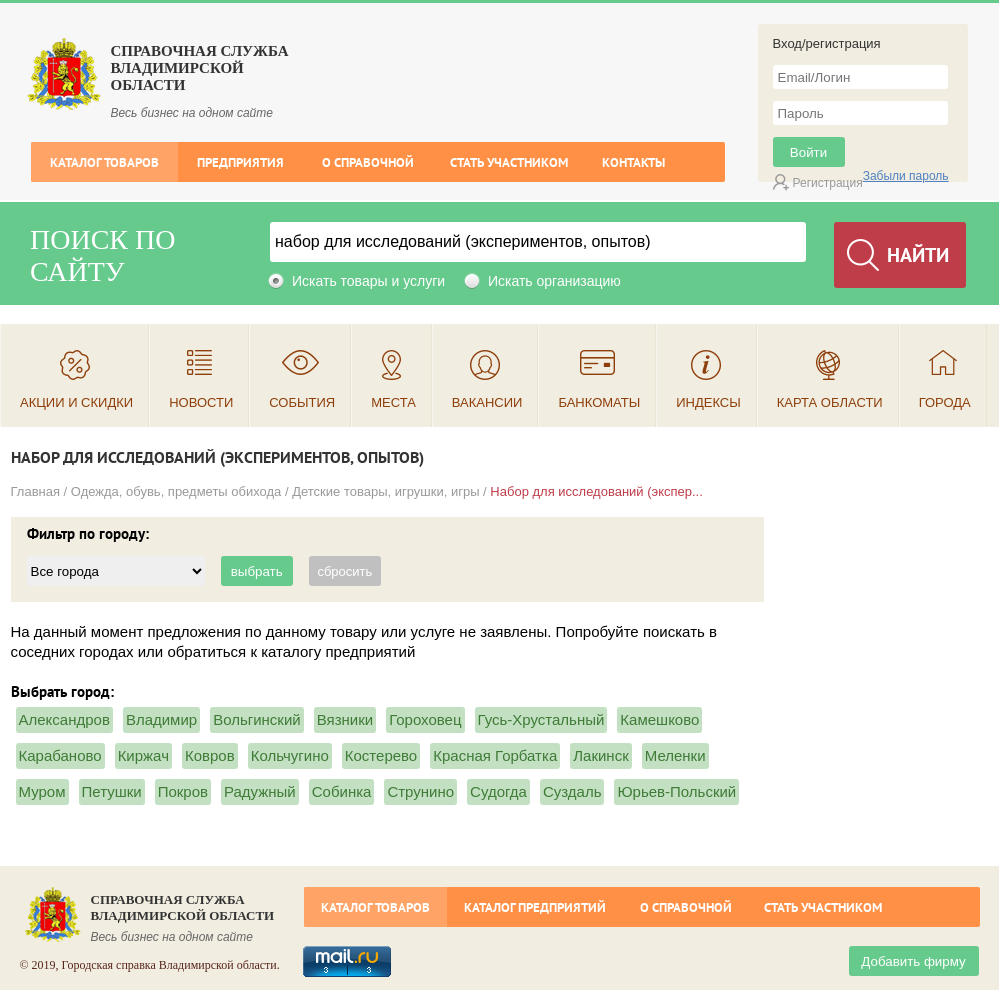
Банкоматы (599, 402)
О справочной (368, 162)
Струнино (420, 791)
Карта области (830, 402)
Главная (35, 491)
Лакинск (600, 755)
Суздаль (572, 791)
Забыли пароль (906, 176)
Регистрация (828, 183)
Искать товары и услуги (368, 281)
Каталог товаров (104, 162)
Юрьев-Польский (676, 791)
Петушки (112, 791)
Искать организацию (554, 281)
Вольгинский (257, 719)
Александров (64, 719)
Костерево (381, 755)
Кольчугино (290, 755)
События (302, 402)
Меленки (675, 755)
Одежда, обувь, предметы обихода (176, 491)
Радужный (260, 791)
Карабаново (60, 755)
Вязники (345, 719)
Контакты (633, 162)
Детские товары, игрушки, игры (385, 491)
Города (945, 402)
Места (393, 402)
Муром (42, 791)
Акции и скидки (76, 402)
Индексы (708, 402)
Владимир (161, 719)
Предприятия (240, 162)
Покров (183, 791)
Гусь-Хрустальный (541, 719)
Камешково (659, 719)
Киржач (143, 755)
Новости (201, 402)
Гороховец (425, 719)
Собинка (342, 791)
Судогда (498, 791)
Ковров (210, 755)
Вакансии (487, 402)
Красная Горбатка (495, 755)
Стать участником (509, 162)
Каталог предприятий (535, 907)
